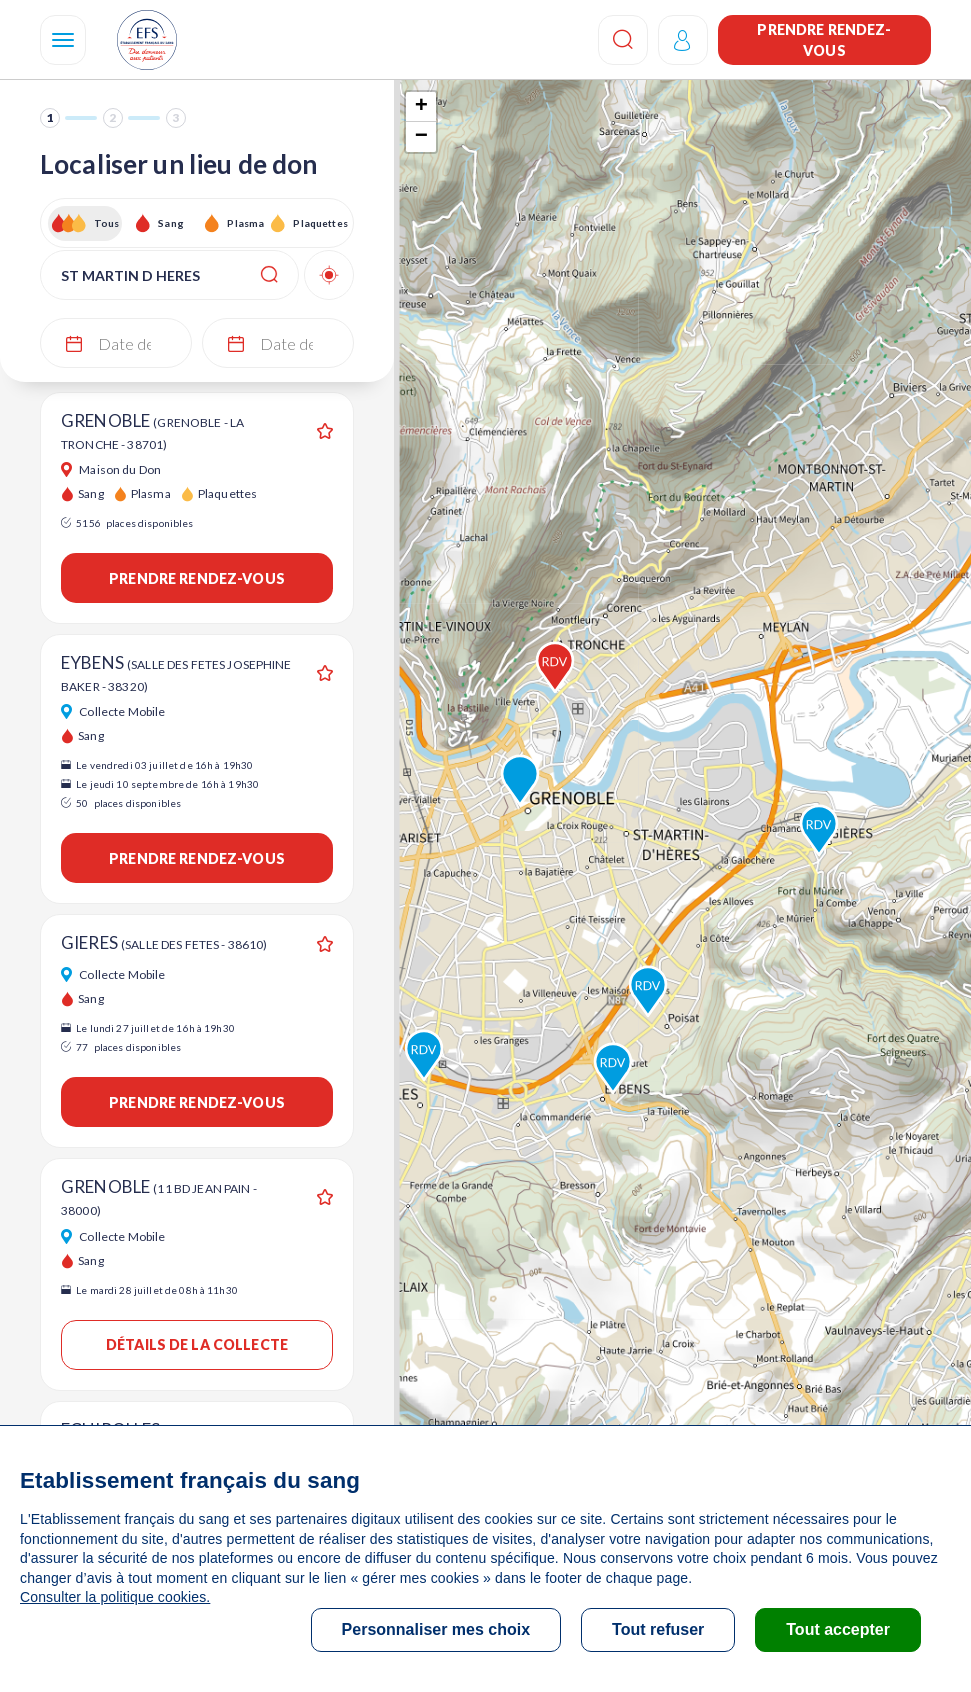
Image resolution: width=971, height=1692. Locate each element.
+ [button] (421, 107)
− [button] (421, 137)
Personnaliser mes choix (436, 1629)
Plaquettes (319, 223)
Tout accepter (838, 1629)
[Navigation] (63, 40)
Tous (107, 223)
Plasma (245, 223)
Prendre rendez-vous (824, 40)
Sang (171, 223)
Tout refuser (658, 1629)
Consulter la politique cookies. (115, 1597)
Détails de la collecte (197, 1344)
